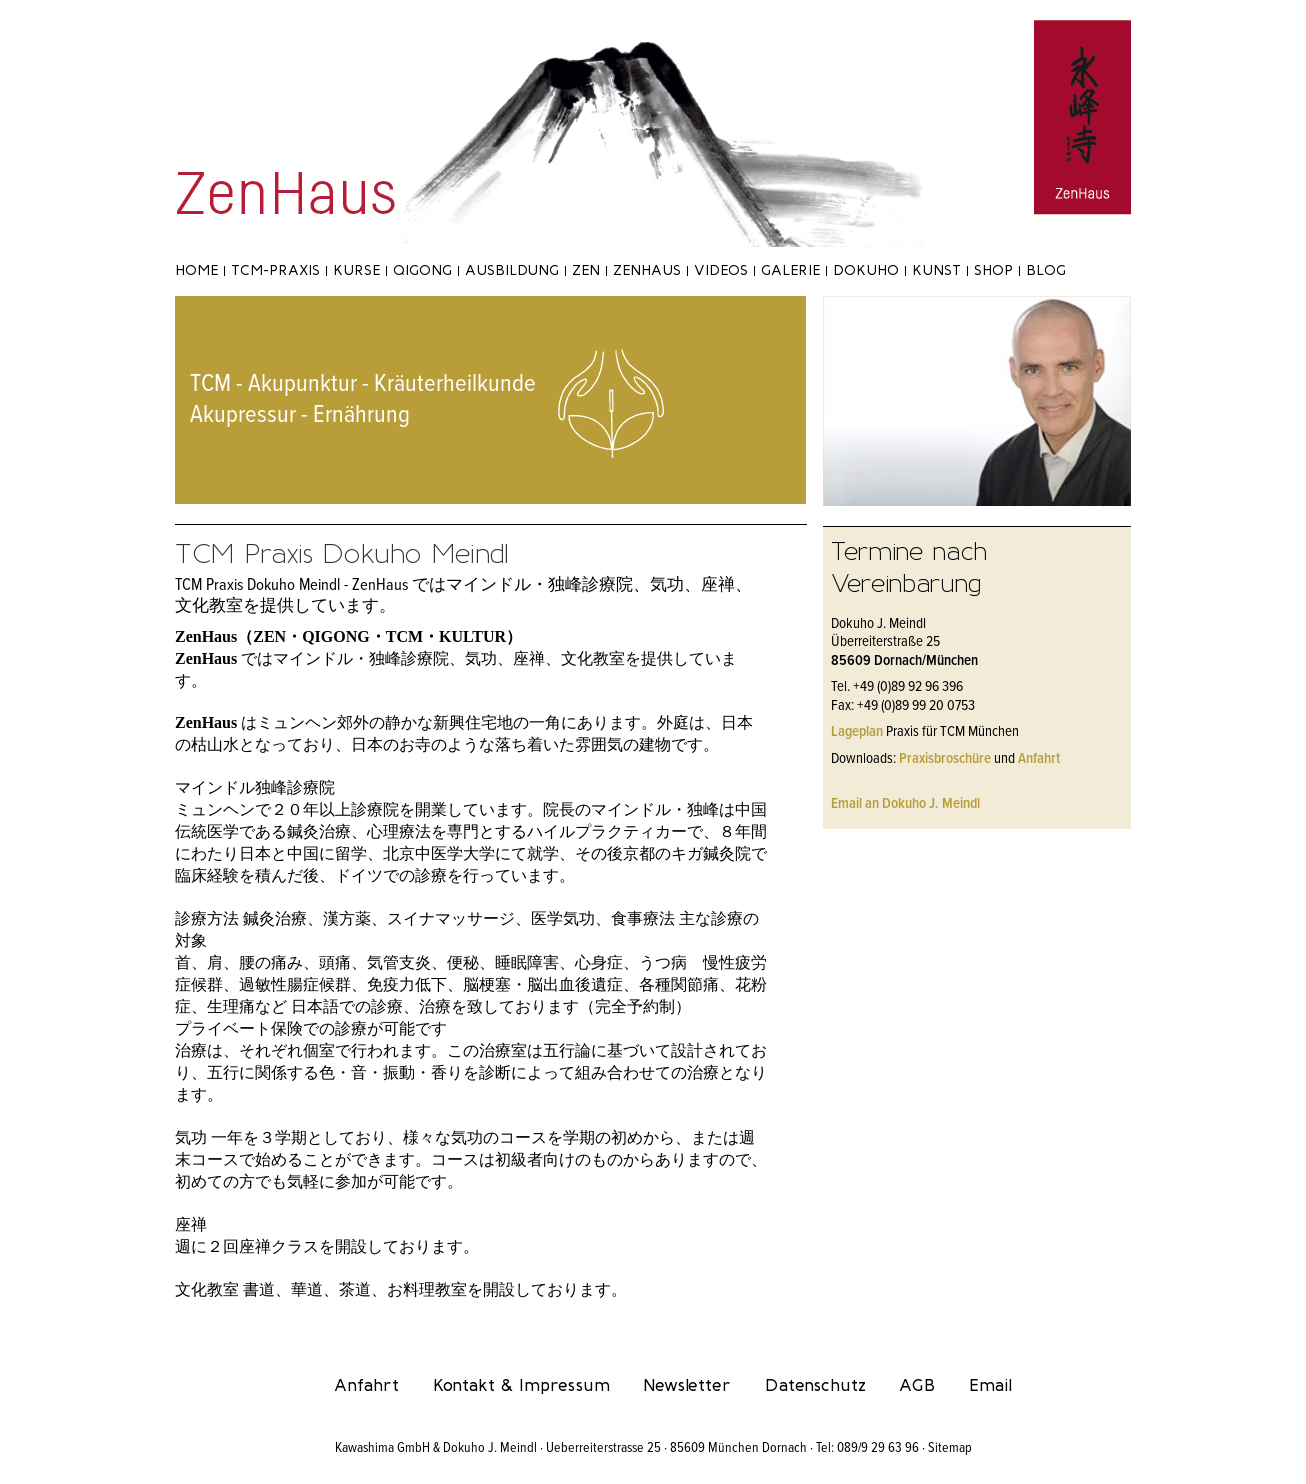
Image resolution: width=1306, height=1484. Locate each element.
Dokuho (866, 270)
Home (196, 270)
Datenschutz (815, 1385)
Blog (1046, 270)
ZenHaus (647, 270)
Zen (586, 270)
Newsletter (687, 1385)
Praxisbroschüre (945, 759)
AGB (917, 1385)
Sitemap (950, 1448)
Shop (993, 270)
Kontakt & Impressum (521, 1385)
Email (990, 1385)
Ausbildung (512, 270)
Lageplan (857, 732)
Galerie (790, 270)
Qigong (422, 270)
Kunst (936, 270)
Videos (721, 270)
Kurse (356, 270)
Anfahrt (1039, 759)
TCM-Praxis (275, 270)
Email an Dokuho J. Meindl (905, 804)
